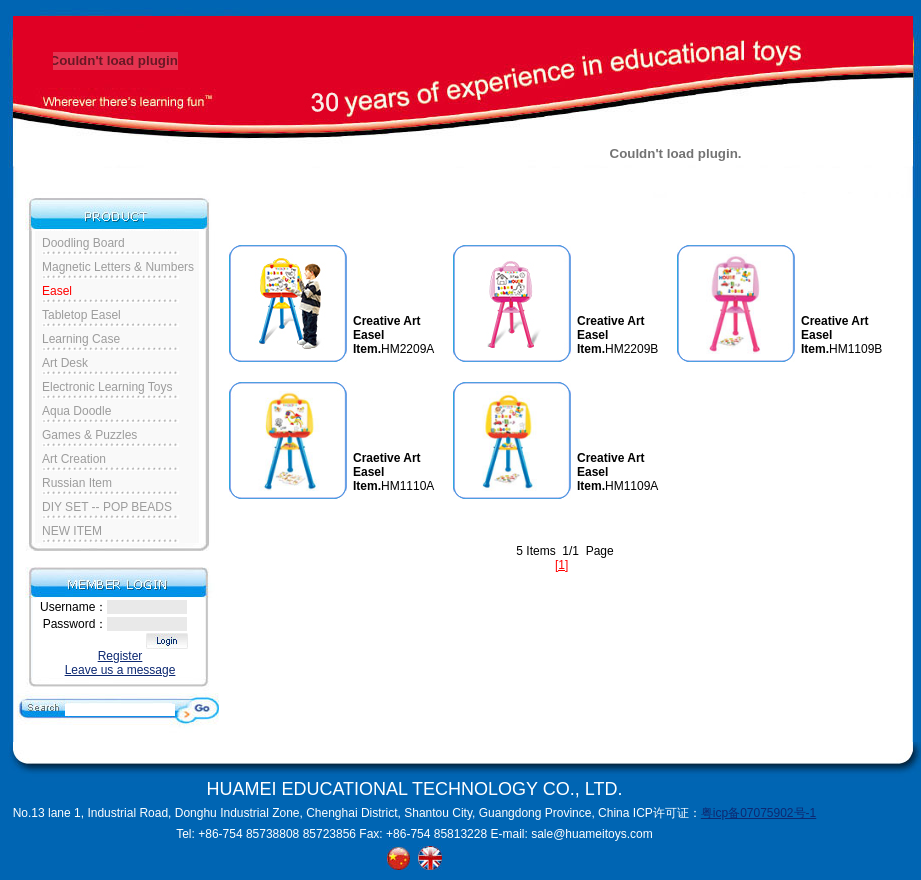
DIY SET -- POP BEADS (107, 507)
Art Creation (74, 459)
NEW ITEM (72, 531)
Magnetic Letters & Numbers (118, 267)
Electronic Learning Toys (107, 387)
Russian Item (77, 483)
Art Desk (65, 363)
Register (120, 656)
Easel (57, 291)
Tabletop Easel (81, 315)
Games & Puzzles (89, 435)
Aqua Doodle (76, 411)
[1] (561, 565)
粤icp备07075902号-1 (758, 813)
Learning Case (81, 339)
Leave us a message (120, 670)
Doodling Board (83, 243)
